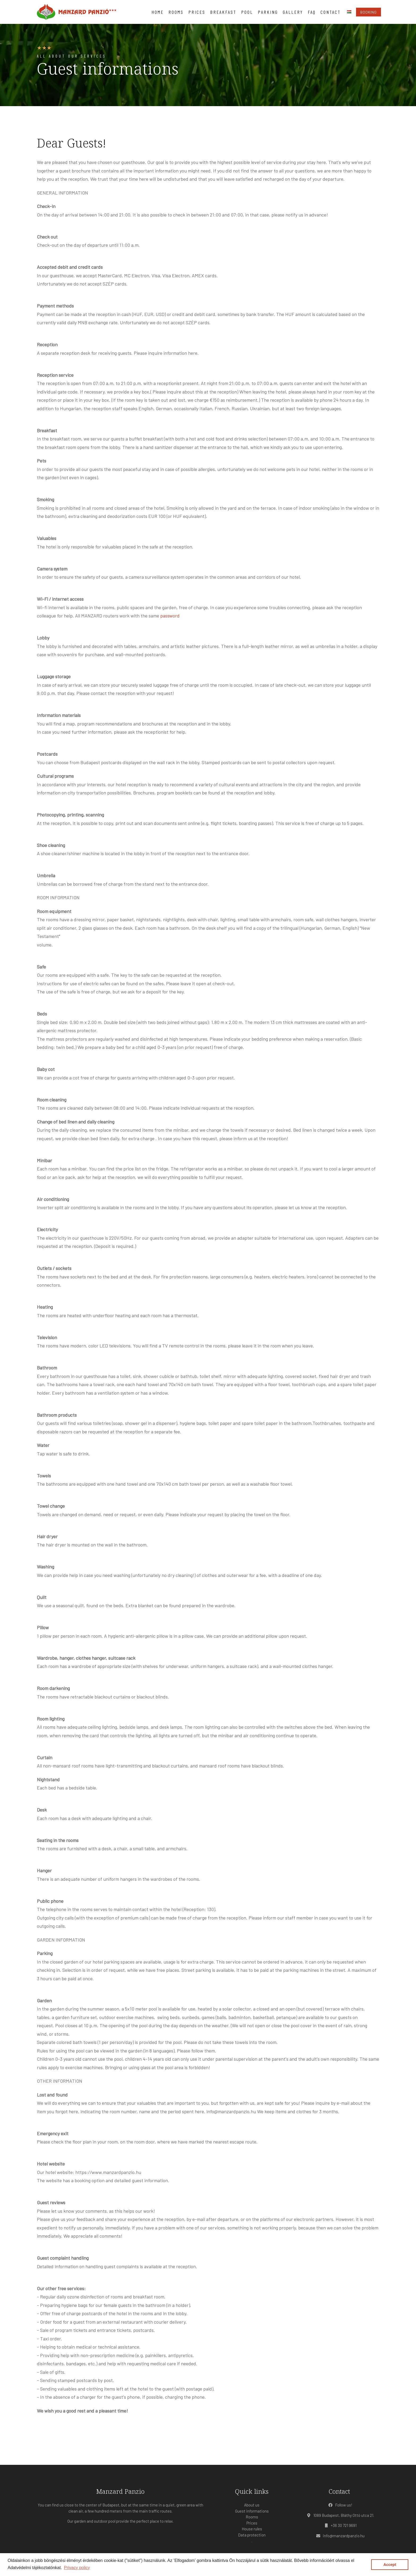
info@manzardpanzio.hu (339, 2535)
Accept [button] (389, 2564)
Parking (268, 12)
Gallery (293, 12)
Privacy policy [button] (77, 2567)
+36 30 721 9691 (339, 2525)
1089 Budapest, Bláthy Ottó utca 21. (339, 2515)
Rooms (176, 12)
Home (157, 12)
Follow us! (339, 2504)
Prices (196, 12)
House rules (252, 2528)
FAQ (312, 12)
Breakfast (223, 12)
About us (251, 2504)
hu (349, 11)
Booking (368, 12)
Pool (247, 12)
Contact (330, 12)
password (170, 616)
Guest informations (252, 2511)
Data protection (252, 2534)
